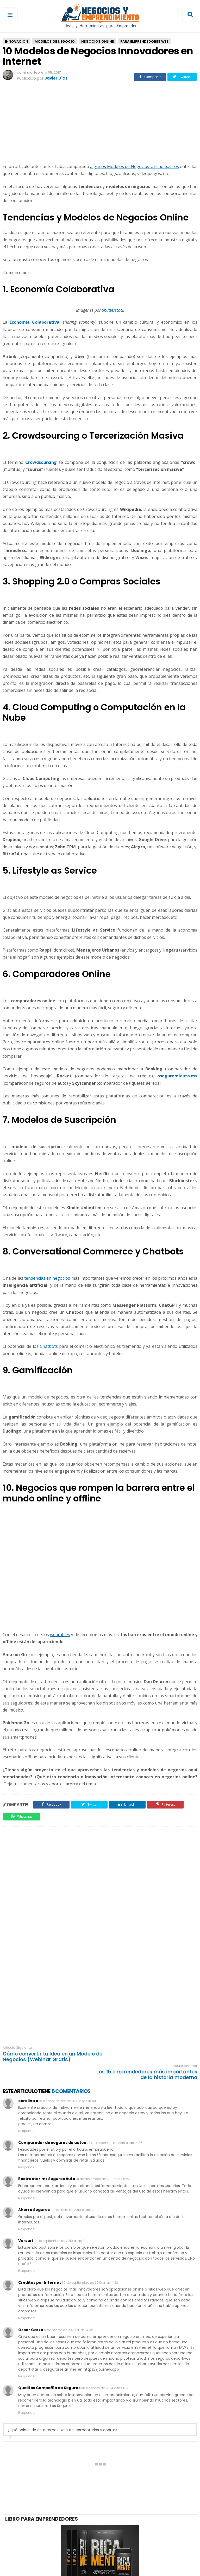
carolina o (28, 2082)
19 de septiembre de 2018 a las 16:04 (67, 2083)
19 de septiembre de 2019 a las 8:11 (61, 2223)
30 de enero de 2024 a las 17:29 (105, 2370)
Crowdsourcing (41, 462)
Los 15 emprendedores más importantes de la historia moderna (152, 2057)
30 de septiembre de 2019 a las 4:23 (90, 2264)
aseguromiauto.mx (177, 1076)
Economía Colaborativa (34, 322)
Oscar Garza (30, 2311)
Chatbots (49, 1346)
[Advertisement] (100, 123)
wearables (60, 1634)
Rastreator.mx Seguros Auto (46, 2160)
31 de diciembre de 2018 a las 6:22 (103, 2161)
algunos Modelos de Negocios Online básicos (134, 166)
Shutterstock (113, 310)
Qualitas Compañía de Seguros (49, 2369)
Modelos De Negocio (55, 41)
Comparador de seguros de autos (52, 2124)
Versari (25, 2222)
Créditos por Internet (39, 2264)
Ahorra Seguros (34, 2191)
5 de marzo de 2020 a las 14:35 (68, 2312)
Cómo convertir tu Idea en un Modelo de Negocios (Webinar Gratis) (49, 2057)
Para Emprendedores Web (144, 41)
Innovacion (16, 41)
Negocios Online (97, 41)
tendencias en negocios (47, 1278)
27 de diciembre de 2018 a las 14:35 (114, 2124)
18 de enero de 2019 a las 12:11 (73, 2192)
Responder (26, 2113)
